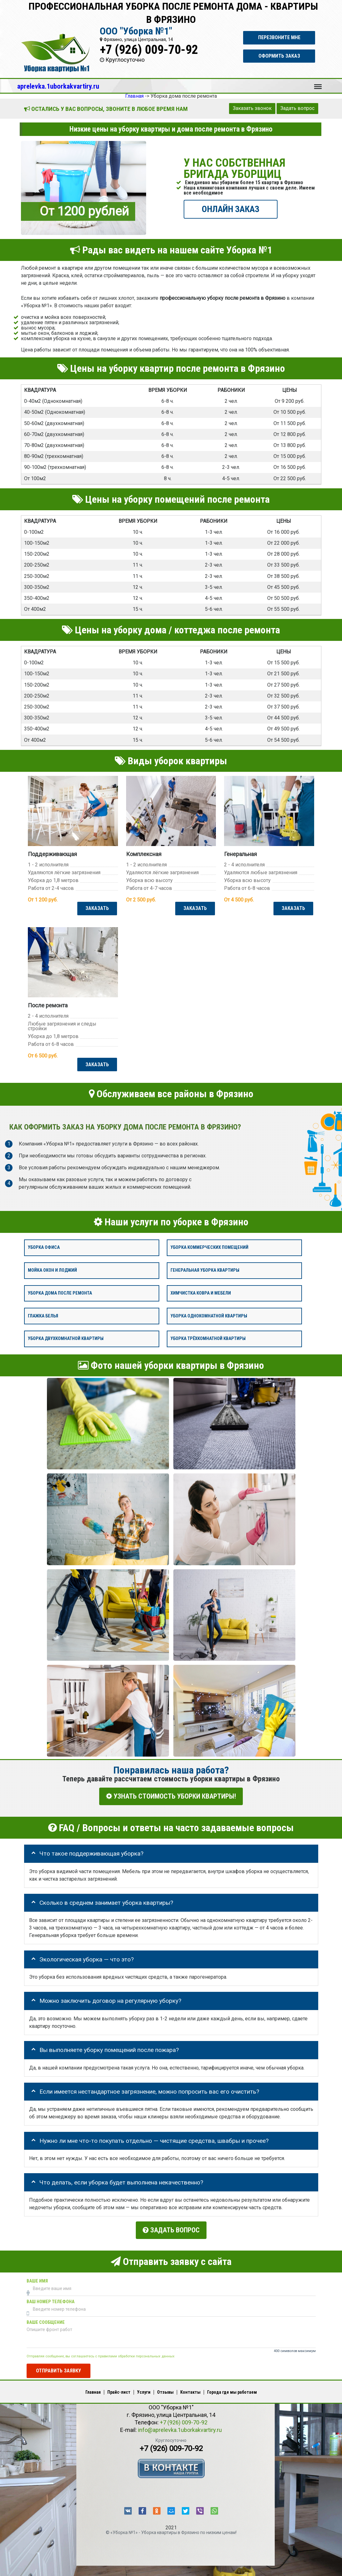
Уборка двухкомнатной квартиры (66, 1339)
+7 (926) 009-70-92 (149, 49)
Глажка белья (43, 1316)
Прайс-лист (118, 2389)
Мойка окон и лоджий (52, 1270)
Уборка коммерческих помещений (209, 1247)
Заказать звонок (252, 108)
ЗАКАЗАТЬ (96, 908)
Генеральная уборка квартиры (205, 1270)
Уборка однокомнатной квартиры (209, 1316)
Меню (318, 83)
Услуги (144, 2389)
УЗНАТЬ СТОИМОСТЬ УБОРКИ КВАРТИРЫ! (171, 1796)
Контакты (190, 2389)
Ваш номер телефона (50, 2298)
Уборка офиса (44, 1247)
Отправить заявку (58, 2368)
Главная (93, 2389)
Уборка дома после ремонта (60, 1293)
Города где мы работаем (232, 2389)
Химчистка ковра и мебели (201, 1293)
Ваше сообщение (46, 2319)
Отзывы (165, 2389)
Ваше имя (37, 2278)
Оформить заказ (279, 56)
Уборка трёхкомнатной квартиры (208, 1339)
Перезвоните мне (279, 37)
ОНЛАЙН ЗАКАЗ (230, 209)
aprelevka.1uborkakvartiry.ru (58, 86)
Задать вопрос (297, 108)
